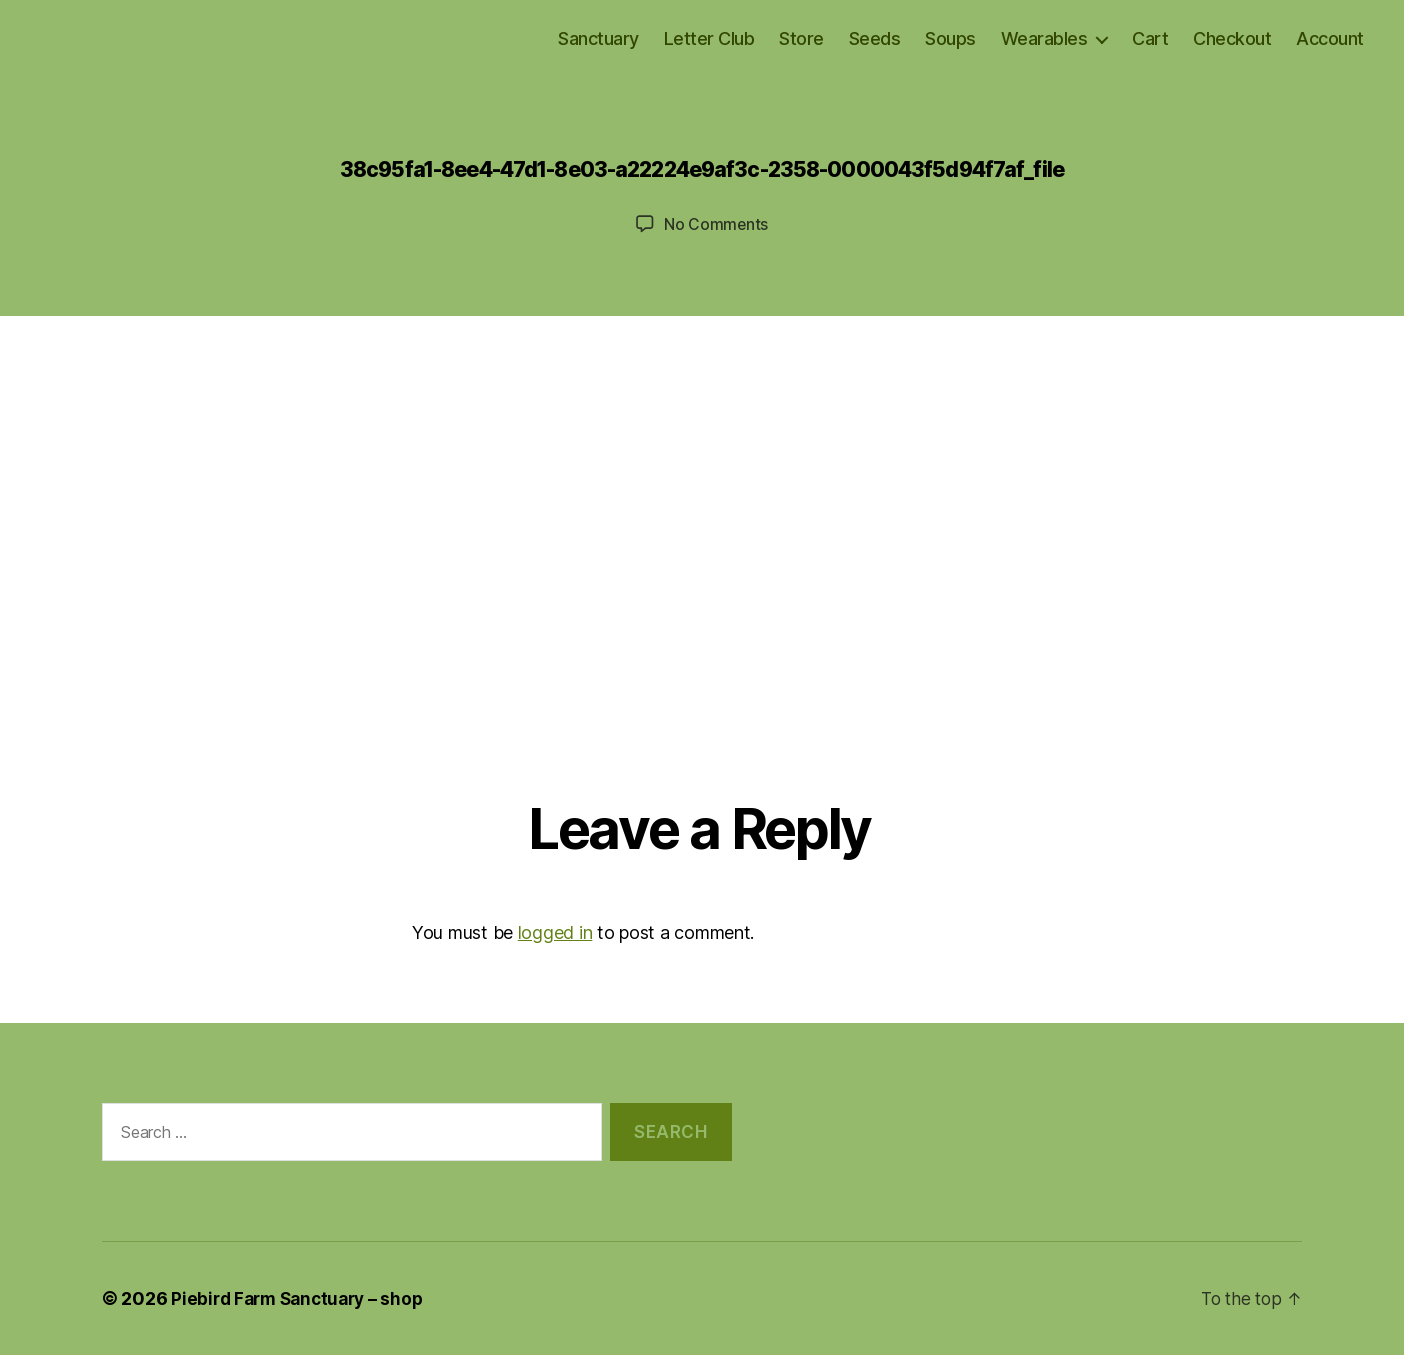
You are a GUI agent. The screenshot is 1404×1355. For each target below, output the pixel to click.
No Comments (715, 224)
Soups (950, 38)
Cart (1150, 38)
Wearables (1044, 38)
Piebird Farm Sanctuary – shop (302, 1298)
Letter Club (709, 38)
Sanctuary (598, 38)
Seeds (875, 38)
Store (801, 38)
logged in (555, 932)
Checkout (1232, 38)
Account (1330, 38)
